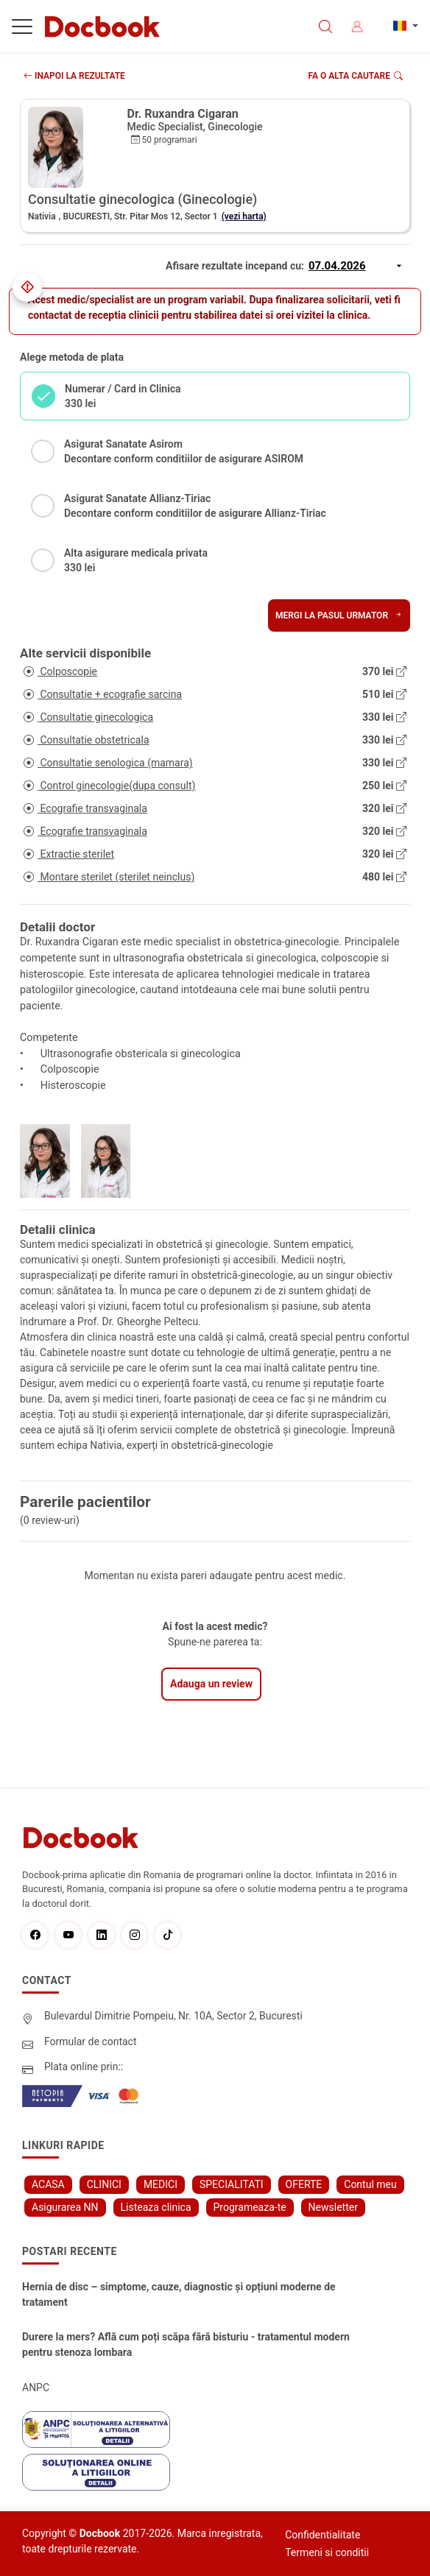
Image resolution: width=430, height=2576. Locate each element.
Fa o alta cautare (356, 76)
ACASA (48, 2184)
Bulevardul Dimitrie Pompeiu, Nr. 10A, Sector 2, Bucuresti (173, 2016)
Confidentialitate (322, 2535)
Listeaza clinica (156, 2207)
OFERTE (304, 2184)
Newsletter (333, 2207)
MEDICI (160, 2184)
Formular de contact (90, 2041)
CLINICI (104, 2184)
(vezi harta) (244, 216)
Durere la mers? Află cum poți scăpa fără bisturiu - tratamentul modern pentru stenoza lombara (186, 2344)
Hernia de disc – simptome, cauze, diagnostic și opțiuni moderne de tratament (179, 2294)
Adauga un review (211, 1684)
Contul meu (370, 2184)
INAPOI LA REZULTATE (74, 76)
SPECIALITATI (232, 2184)
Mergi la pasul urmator (339, 615)
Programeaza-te (250, 2207)
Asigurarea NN (65, 2207)
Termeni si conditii (327, 2552)
